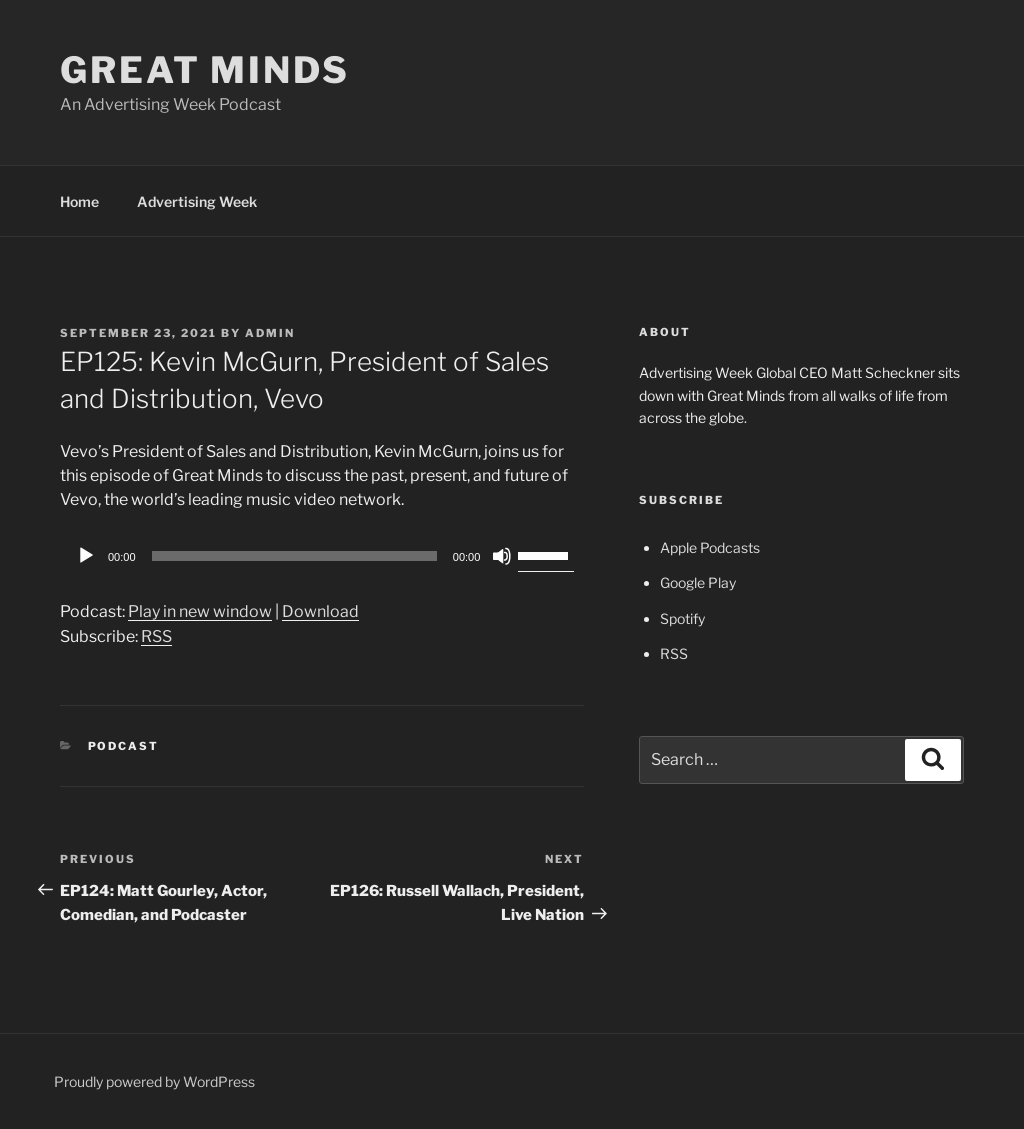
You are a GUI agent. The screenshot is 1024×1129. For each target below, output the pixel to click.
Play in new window (200, 611)
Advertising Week (197, 201)
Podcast (124, 746)
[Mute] (502, 556)
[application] (322, 556)
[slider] (294, 556)
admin (270, 333)
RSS (156, 636)
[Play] (86, 556)
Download (320, 611)
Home (79, 201)
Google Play (698, 582)
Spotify (682, 618)
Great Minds (205, 70)
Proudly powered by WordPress (154, 1081)
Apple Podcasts (710, 547)
